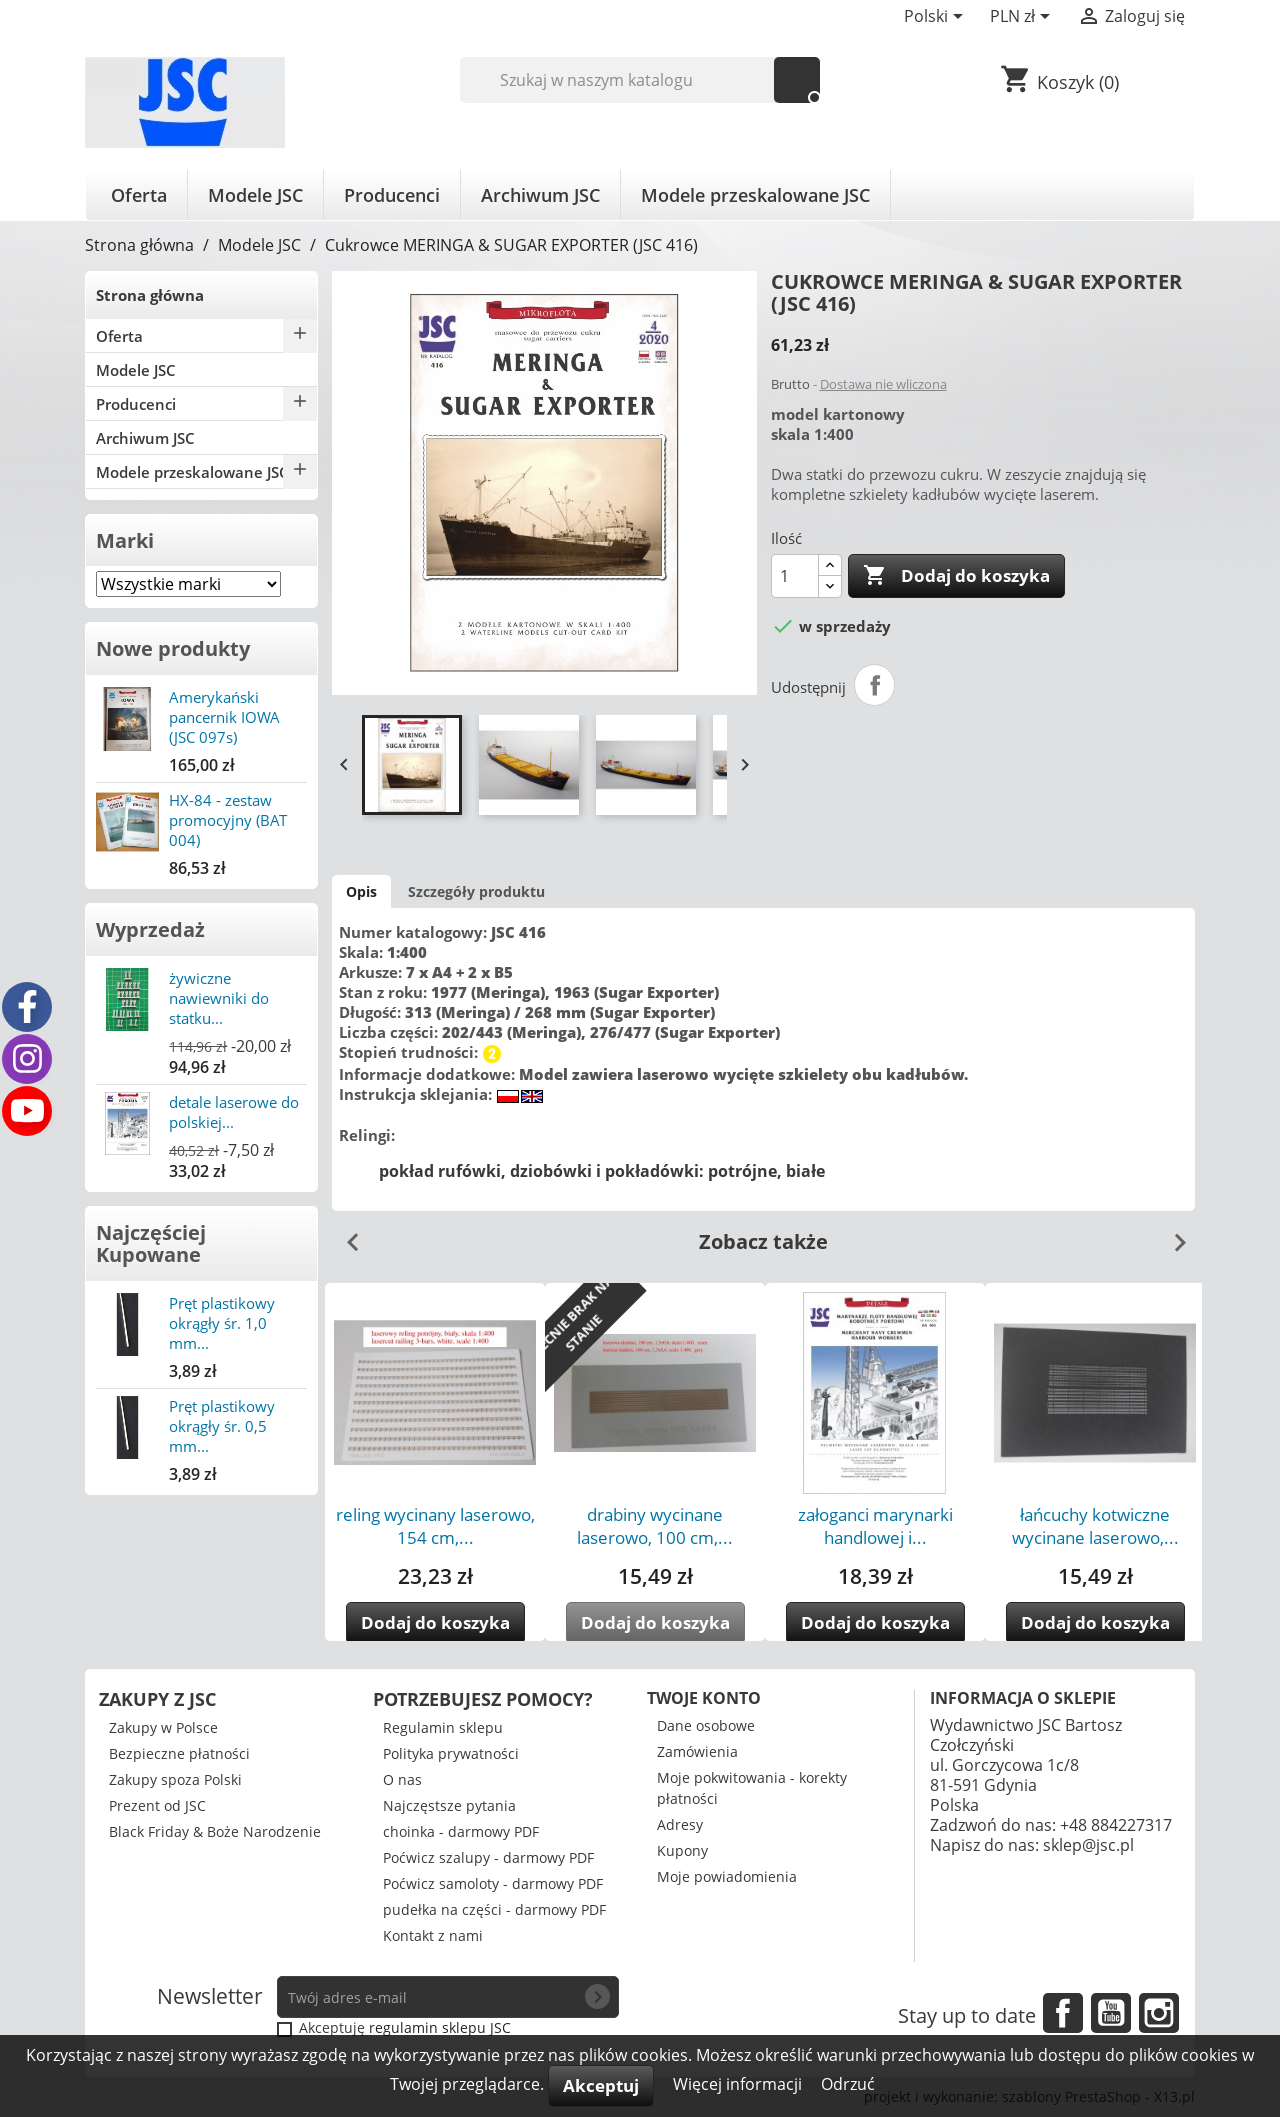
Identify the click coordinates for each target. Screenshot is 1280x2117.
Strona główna (150, 295)
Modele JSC (255, 195)
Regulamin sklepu (443, 1727)
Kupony (682, 1850)
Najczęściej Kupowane (151, 1243)
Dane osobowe (706, 1725)
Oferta (139, 195)
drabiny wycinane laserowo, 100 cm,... (655, 1526)
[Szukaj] (640, 80)
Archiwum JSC (540, 195)
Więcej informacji (739, 2084)
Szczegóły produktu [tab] (476, 891)
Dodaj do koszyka (956, 576)
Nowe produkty (173, 648)
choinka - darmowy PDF (461, 1831)
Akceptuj (601, 2085)
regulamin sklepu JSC (440, 2027)
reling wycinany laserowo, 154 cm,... (435, 1526)
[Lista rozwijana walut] (1023, 18)
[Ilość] (795, 576)
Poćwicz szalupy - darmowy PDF (488, 1857)
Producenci (392, 195)
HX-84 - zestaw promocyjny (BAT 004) (228, 820)
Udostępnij (875, 685)
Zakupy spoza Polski (175, 1779)
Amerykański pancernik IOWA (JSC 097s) (224, 717)
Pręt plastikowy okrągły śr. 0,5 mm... (222, 1426)
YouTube (1111, 2013)
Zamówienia (697, 1751)
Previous (345, 1235)
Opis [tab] (361, 891)
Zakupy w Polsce (163, 1727)
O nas (402, 1779)
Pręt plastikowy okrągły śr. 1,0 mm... (222, 1323)
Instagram (1159, 2013)
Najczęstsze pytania (449, 1805)
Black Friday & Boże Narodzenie (215, 1831)
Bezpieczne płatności (179, 1753)
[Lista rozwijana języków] (937, 18)
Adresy (680, 1824)
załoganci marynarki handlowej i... (875, 1526)
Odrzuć (848, 2084)
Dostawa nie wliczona (883, 384)
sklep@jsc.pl (1088, 1845)
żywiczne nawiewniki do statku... (219, 998)
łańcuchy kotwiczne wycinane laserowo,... (1095, 1526)
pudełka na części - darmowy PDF (494, 1909)
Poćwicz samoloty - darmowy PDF (493, 1883)
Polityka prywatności (451, 1753)
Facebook (1063, 2013)
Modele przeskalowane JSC (755, 195)
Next (1172, 1235)
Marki (125, 540)
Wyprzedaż (150, 929)
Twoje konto (704, 1698)
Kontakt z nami (433, 1935)
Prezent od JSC (157, 1805)
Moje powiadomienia (727, 1876)
